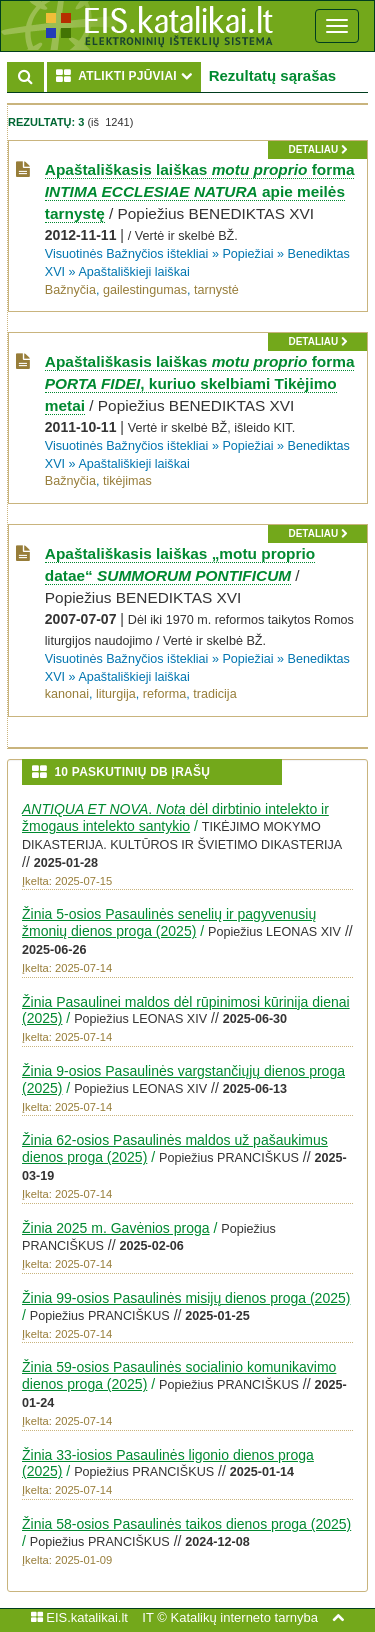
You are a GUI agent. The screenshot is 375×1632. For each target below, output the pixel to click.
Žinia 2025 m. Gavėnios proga (116, 1228)
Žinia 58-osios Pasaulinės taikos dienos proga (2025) (186, 1524)
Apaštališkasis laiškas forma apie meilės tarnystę (200, 191)
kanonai (67, 694)
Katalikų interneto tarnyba (243, 1617)
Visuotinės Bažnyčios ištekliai (127, 254)
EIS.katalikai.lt (79, 1617)
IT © (154, 1617)
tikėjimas (127, 481)
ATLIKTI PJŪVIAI (128, 75)
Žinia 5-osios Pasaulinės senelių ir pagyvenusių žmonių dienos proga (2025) (169, 922)
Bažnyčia (70, 290)
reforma (164, 694)
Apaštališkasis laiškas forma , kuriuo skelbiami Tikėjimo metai (200, 383)
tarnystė (216, 290)
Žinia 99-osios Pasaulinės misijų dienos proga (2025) (186, 1298)
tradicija (214, 694)
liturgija (116, 694)
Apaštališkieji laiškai (133, 272)
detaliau (317, 149)
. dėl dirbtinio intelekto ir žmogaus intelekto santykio (175, 817)
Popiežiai (247, 254)
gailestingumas (145, 290)
